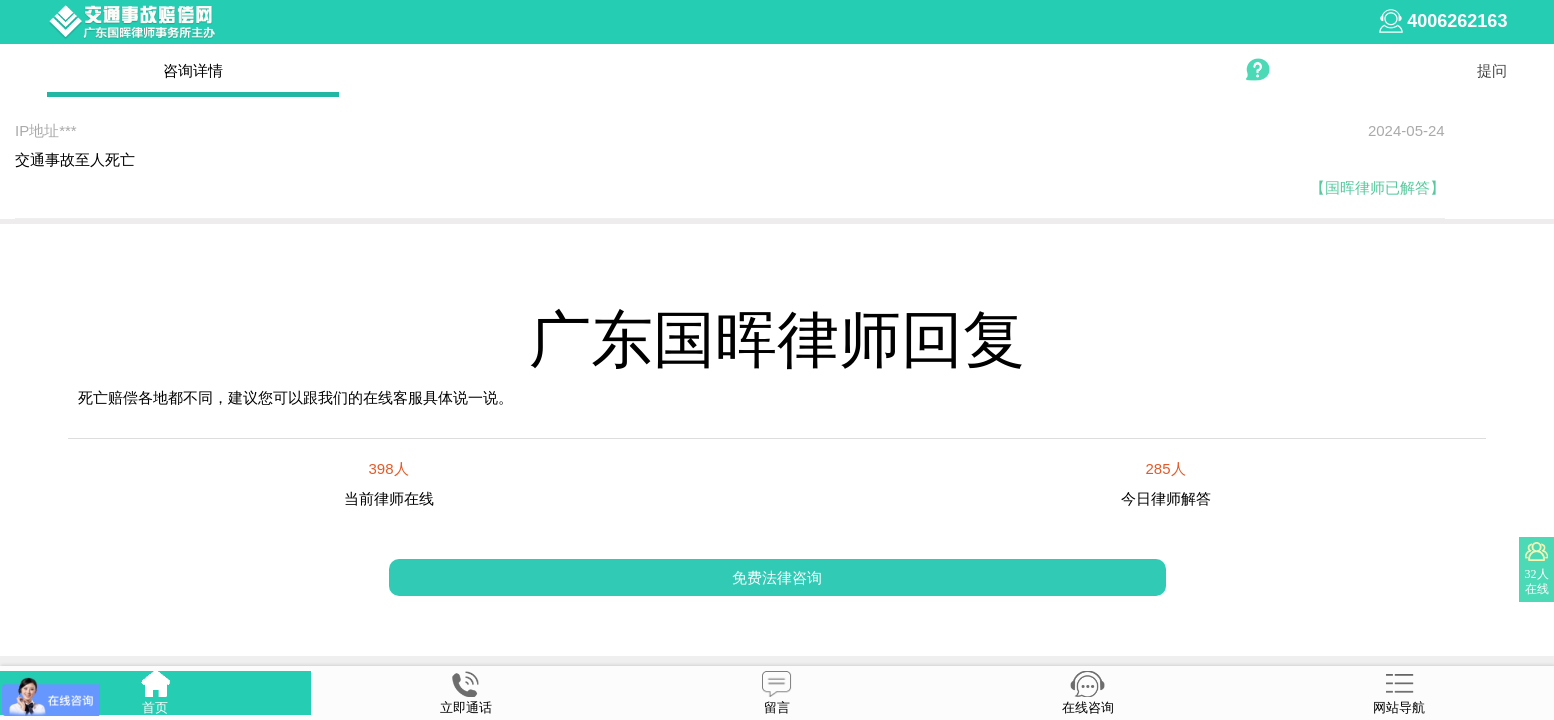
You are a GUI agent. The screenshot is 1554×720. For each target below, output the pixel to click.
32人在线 (1537, 581)
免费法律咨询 (777, 577)
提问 (1492, 70)
